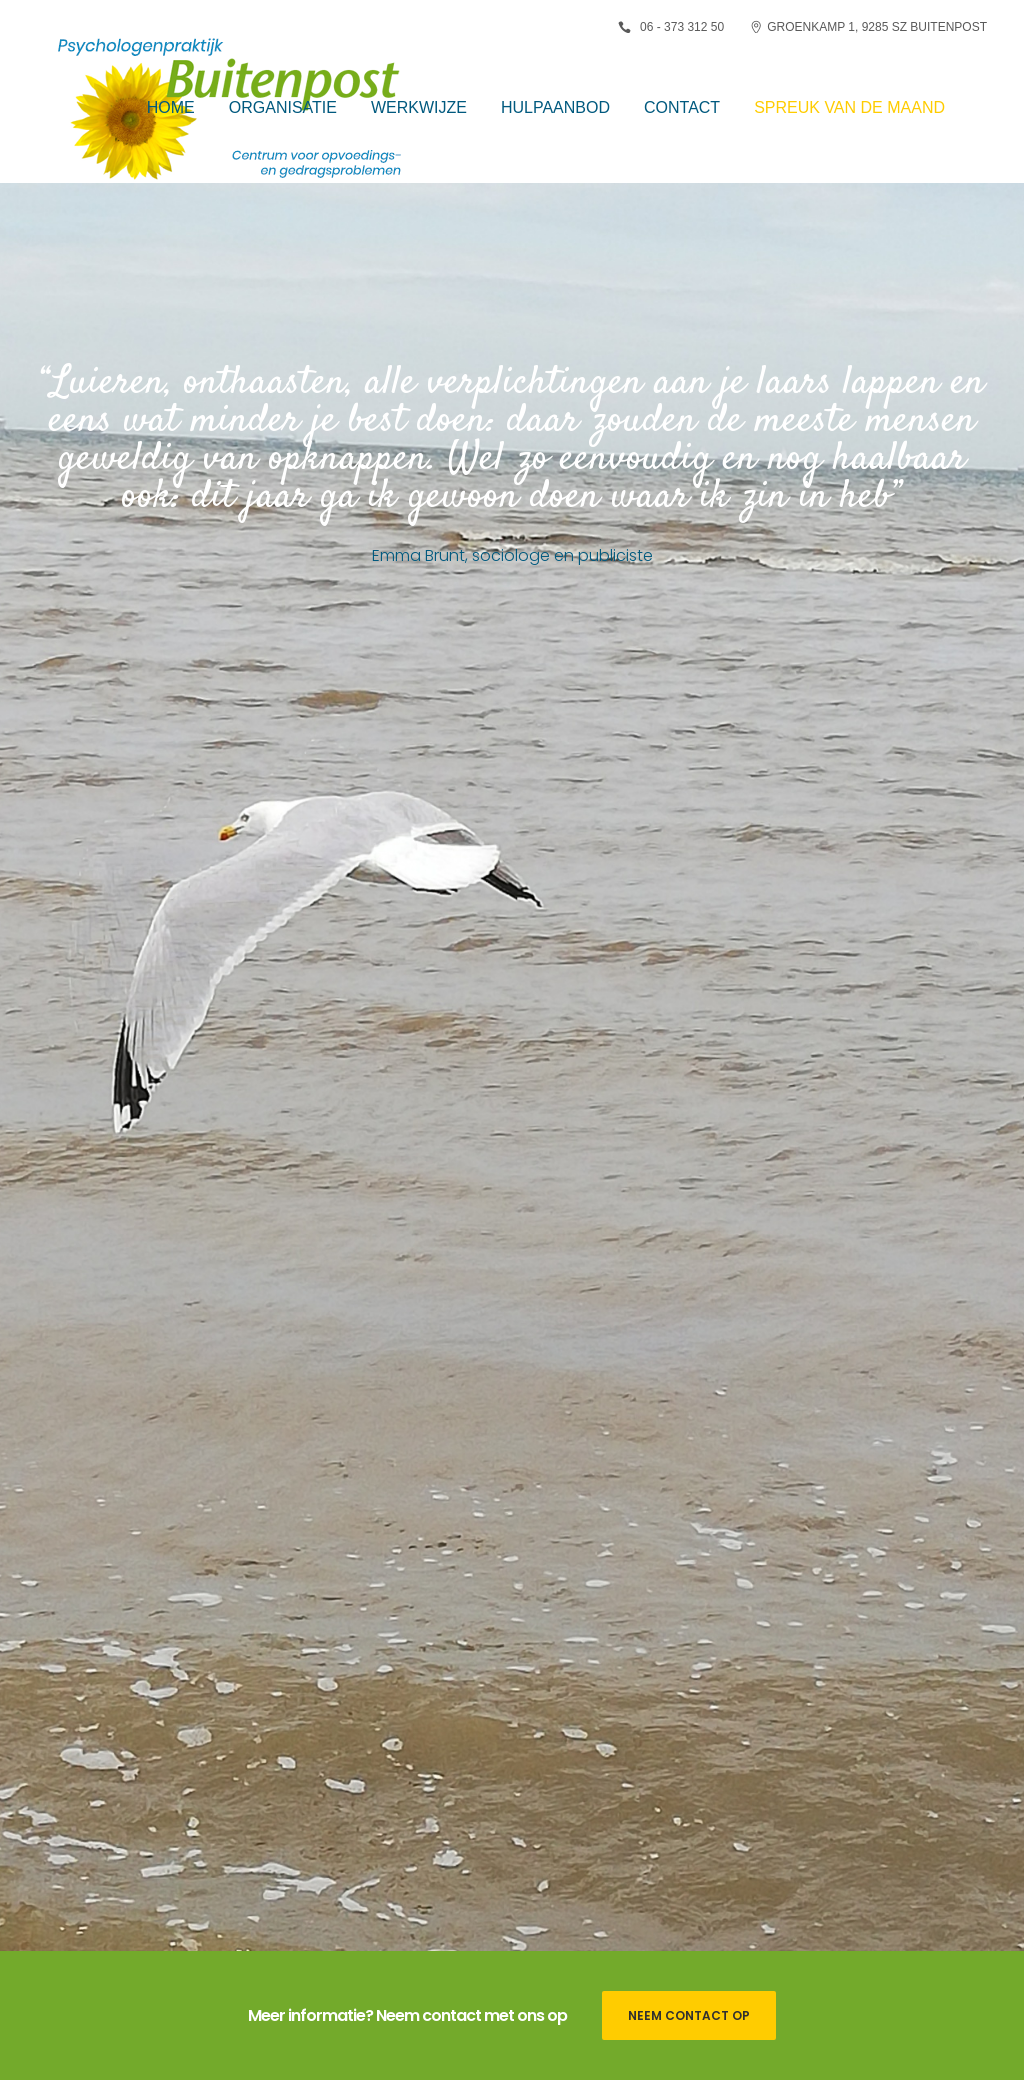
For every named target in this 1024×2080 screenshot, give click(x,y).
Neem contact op (689, 2015)
